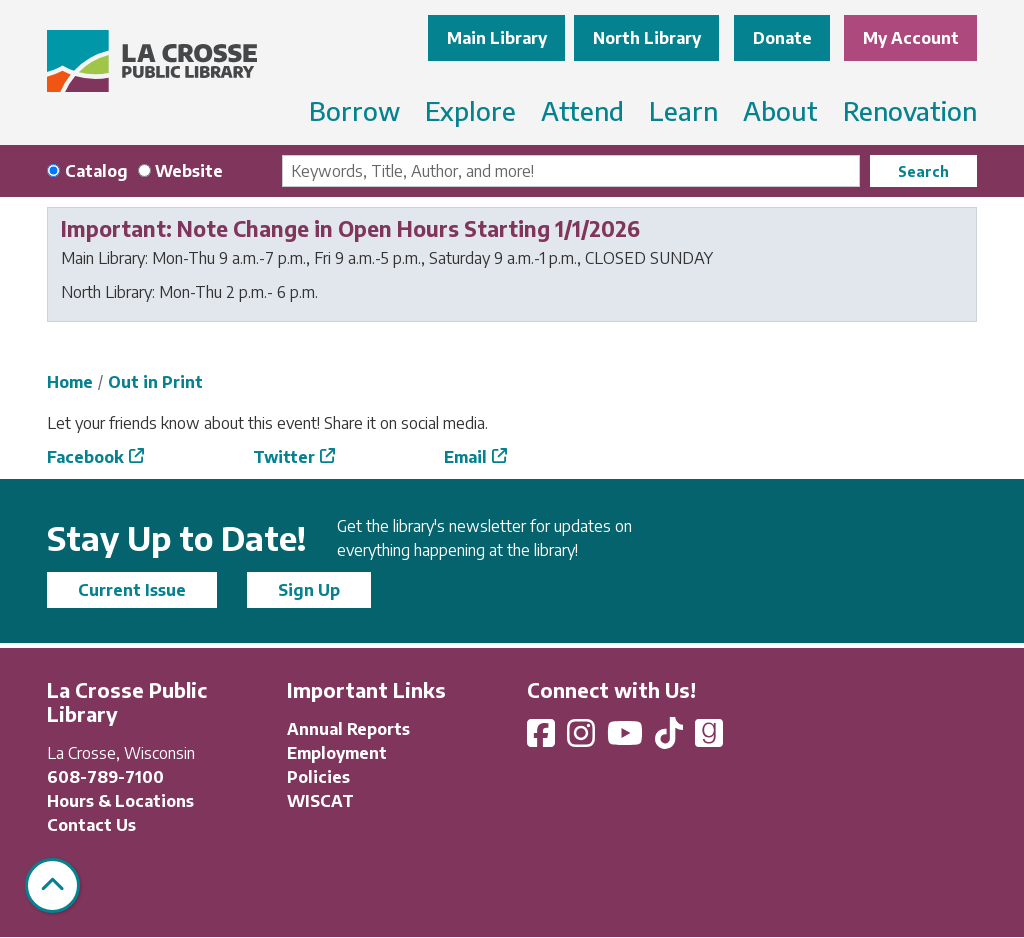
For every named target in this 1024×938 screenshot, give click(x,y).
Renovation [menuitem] (910, 110)
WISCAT (320, 801)
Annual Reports (348, 729)
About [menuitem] (780, 110)
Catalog (96, 171)
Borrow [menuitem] (354, 110)
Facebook (85, 457)
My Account (911, 38)
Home (70, 382)
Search (923, 171)
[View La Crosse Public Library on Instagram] (583, 739)
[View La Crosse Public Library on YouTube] (627, 739)
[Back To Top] (52, 885)
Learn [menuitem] (683, 110)
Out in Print (155, 382)
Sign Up (309, 590)
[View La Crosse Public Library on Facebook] (543, 739)
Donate (782, 38)
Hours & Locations (120, 801)
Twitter (284, 457)
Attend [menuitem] (582, 110)
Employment (337, 753)
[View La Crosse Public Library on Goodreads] (709, 739)
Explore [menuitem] (470, 110)
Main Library (497, 38)
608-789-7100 (105, 777)
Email (465, 457)
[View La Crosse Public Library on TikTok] (671, 739)
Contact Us (91, 825)
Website (189, 171)
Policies (318, 777)
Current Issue (132, 590)
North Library (647, 38)
